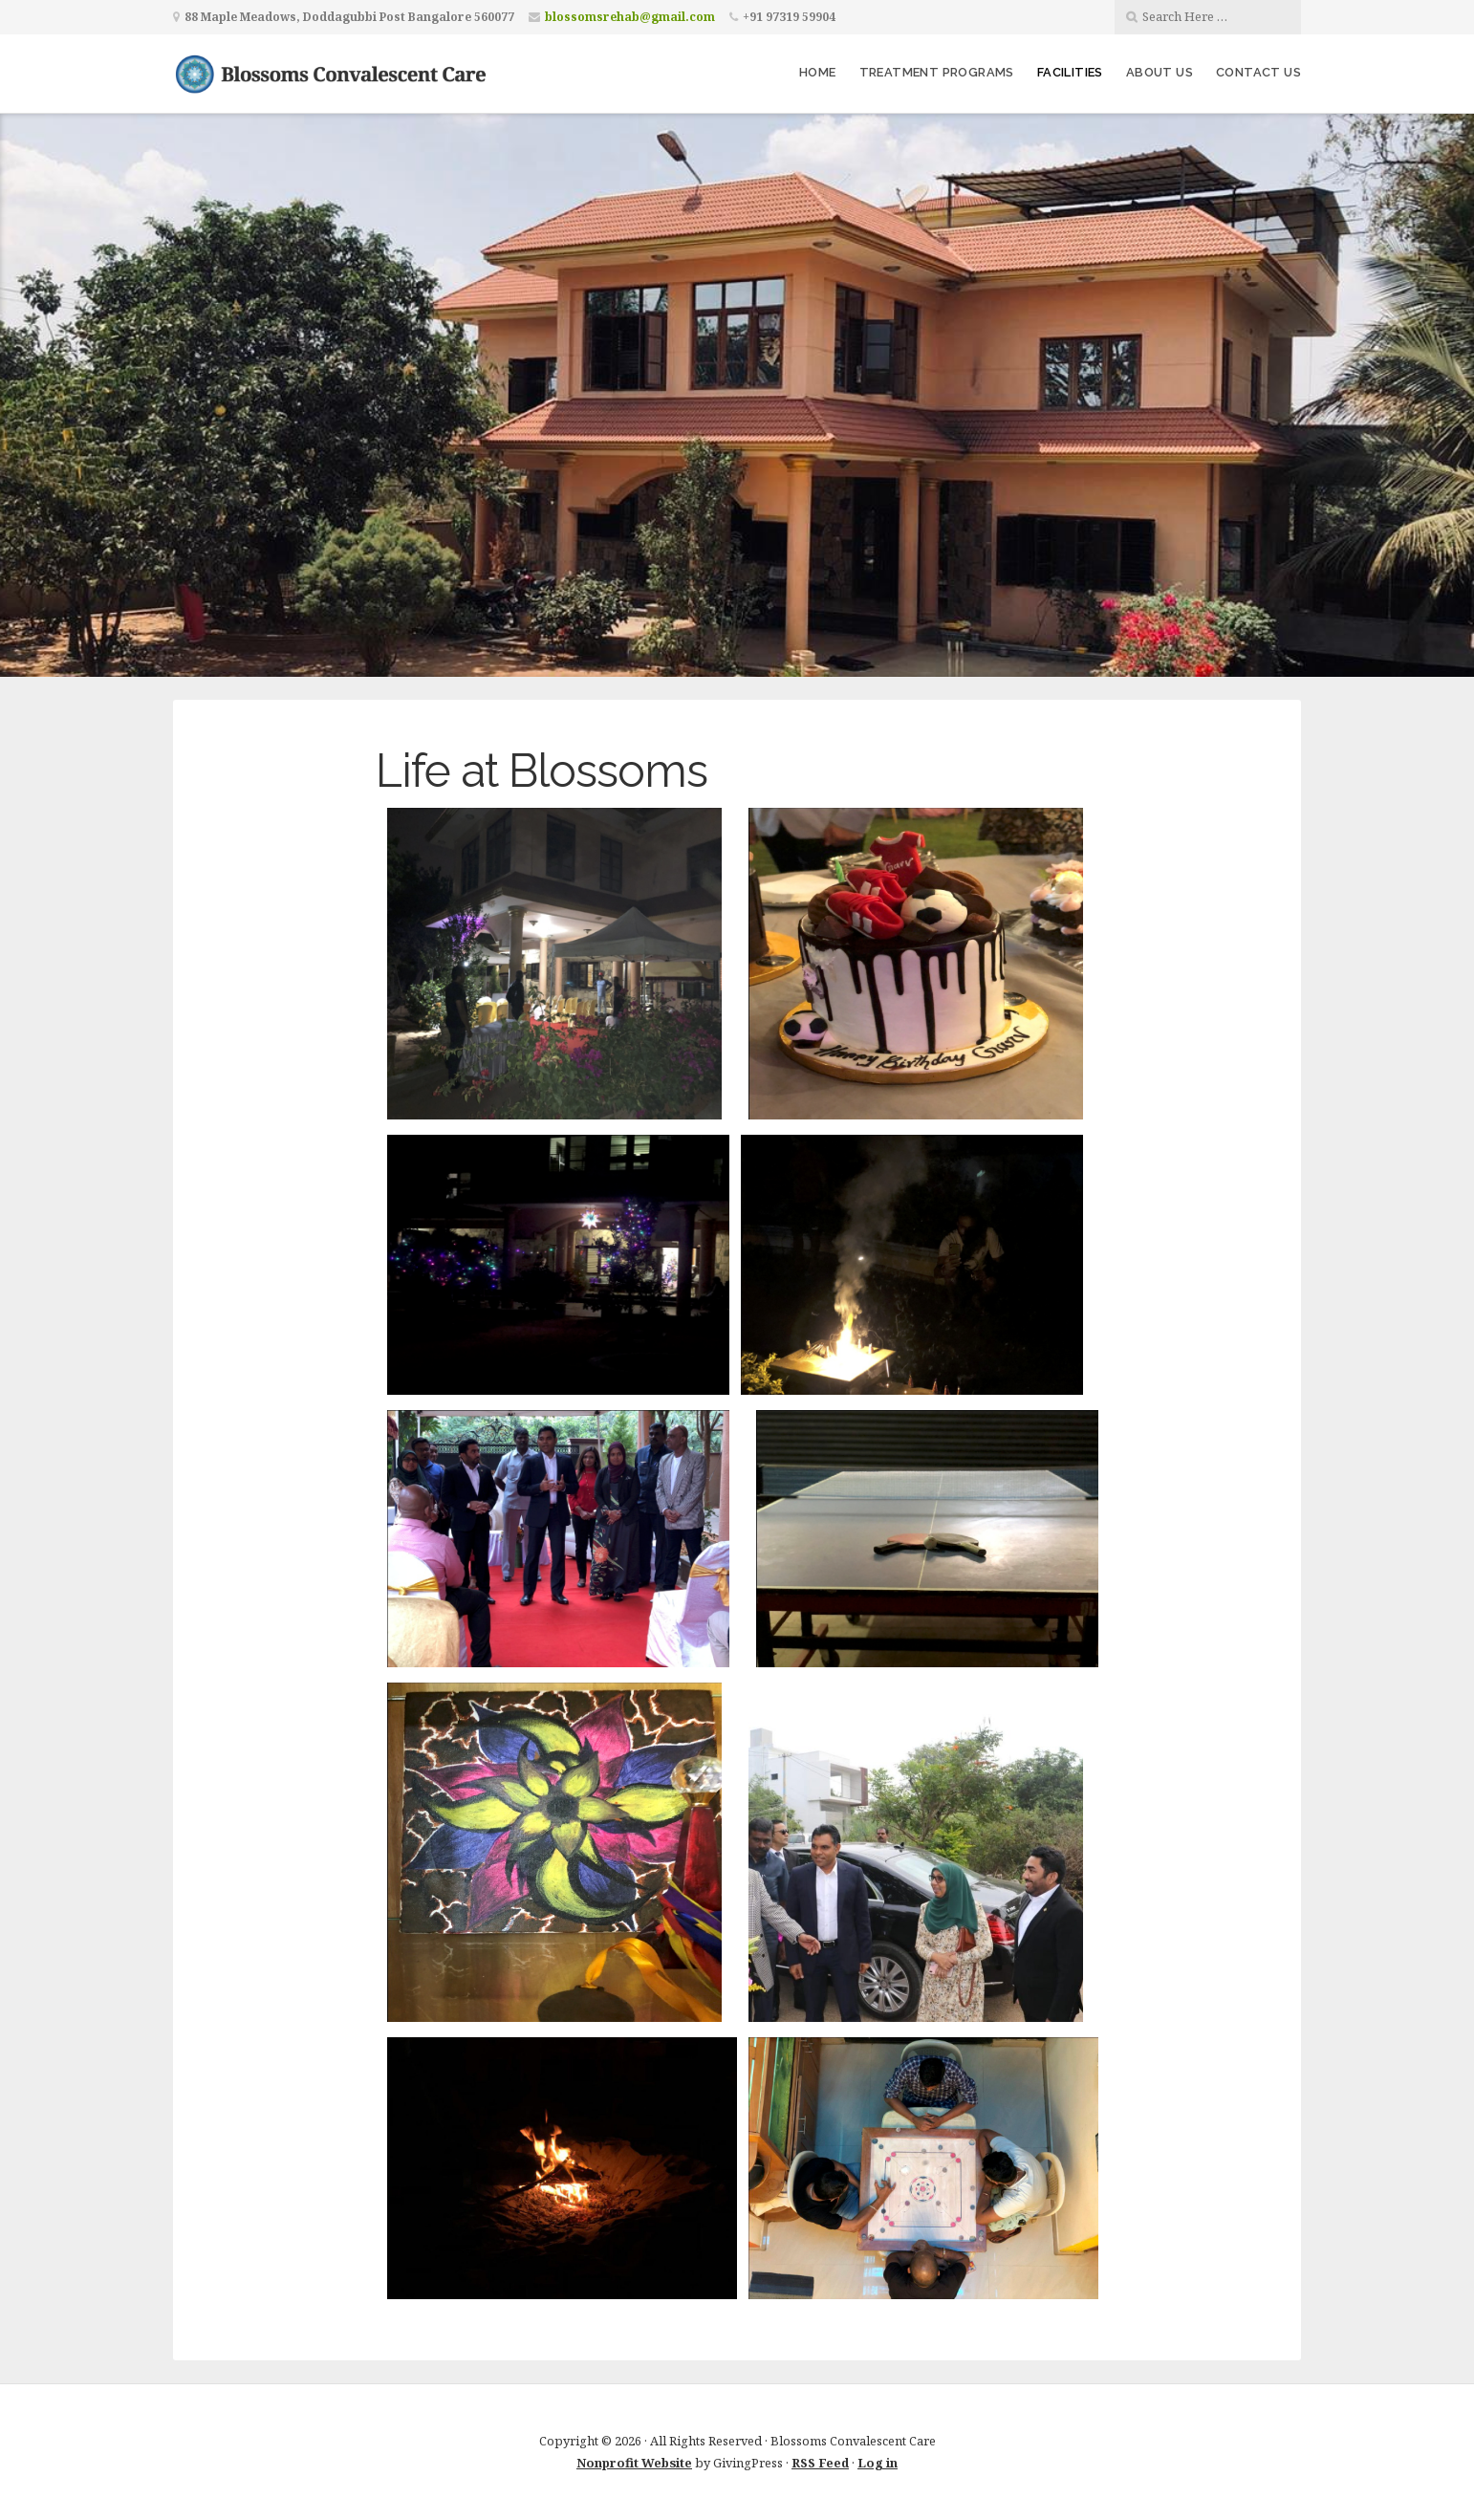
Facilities (1070, 72)
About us (1159, 72)
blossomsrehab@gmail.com (630, 17)
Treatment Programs (936, 72)
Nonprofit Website (634, 2462)
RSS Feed (820, 2462)
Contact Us (1258, 72)
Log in (877, 2462)
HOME (817, 72)
